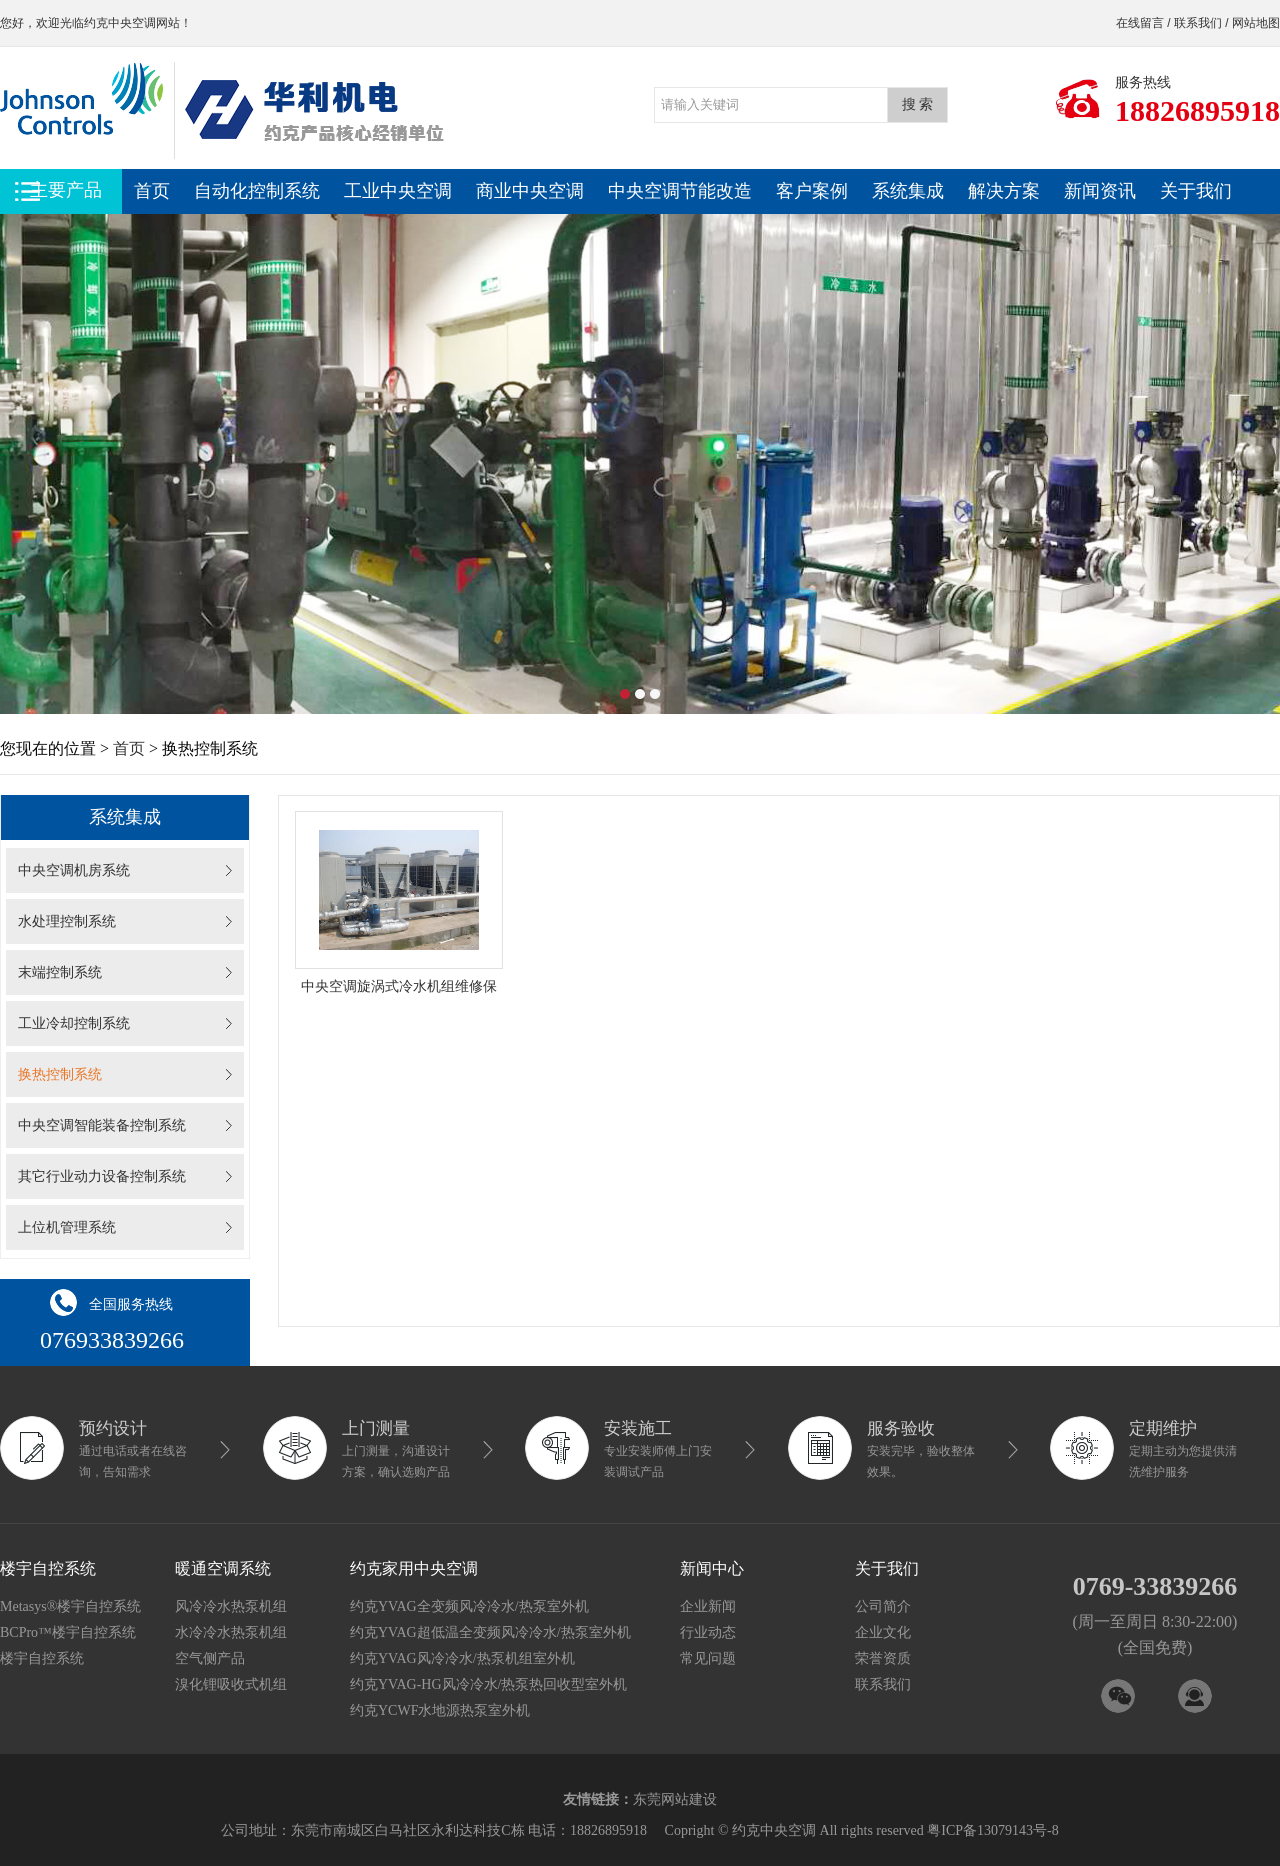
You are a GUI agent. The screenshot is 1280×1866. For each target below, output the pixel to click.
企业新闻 (708, 1606)
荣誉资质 (883, 1658)
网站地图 (1256, 23)
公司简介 (883, 1606)
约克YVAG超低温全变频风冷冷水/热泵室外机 (490, 1632)
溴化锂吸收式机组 (231, 1684)
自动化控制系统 (257, 191)
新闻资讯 (1100, 191)
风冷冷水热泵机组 (231, 1606)
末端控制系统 (60, 972)
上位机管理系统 (67, 1227)
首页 (152, 191)
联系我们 (1198, 23)
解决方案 (1004, 191)
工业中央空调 (398, 191)
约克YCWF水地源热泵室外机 (440, 1710)
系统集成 (908, 191)
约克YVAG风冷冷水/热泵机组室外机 (462, 1658)
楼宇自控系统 (42, 1658)
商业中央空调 (530, 191)
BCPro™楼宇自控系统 (68, 1632)
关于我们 (1196, 191)
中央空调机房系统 (74, 870)
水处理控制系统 (67, 921)
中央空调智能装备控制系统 (102, 1125)
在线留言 (1140, 23)
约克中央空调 (120, 23)
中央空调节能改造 (680, 191)
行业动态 (708, 1632)
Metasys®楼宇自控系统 (70, 1606)
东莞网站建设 (675, 1799)
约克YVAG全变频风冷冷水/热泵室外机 (469, 1606)
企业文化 (883, 1632)
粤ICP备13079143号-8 (992, 1830)
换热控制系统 (60, 1074)
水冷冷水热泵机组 (231, 1632)
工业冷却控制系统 (74, 1023)
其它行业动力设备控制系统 (102, 1176)
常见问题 (708, 1658)
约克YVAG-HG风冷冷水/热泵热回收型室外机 (488, 1684)
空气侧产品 (210, 1658)
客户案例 (812, 191)
